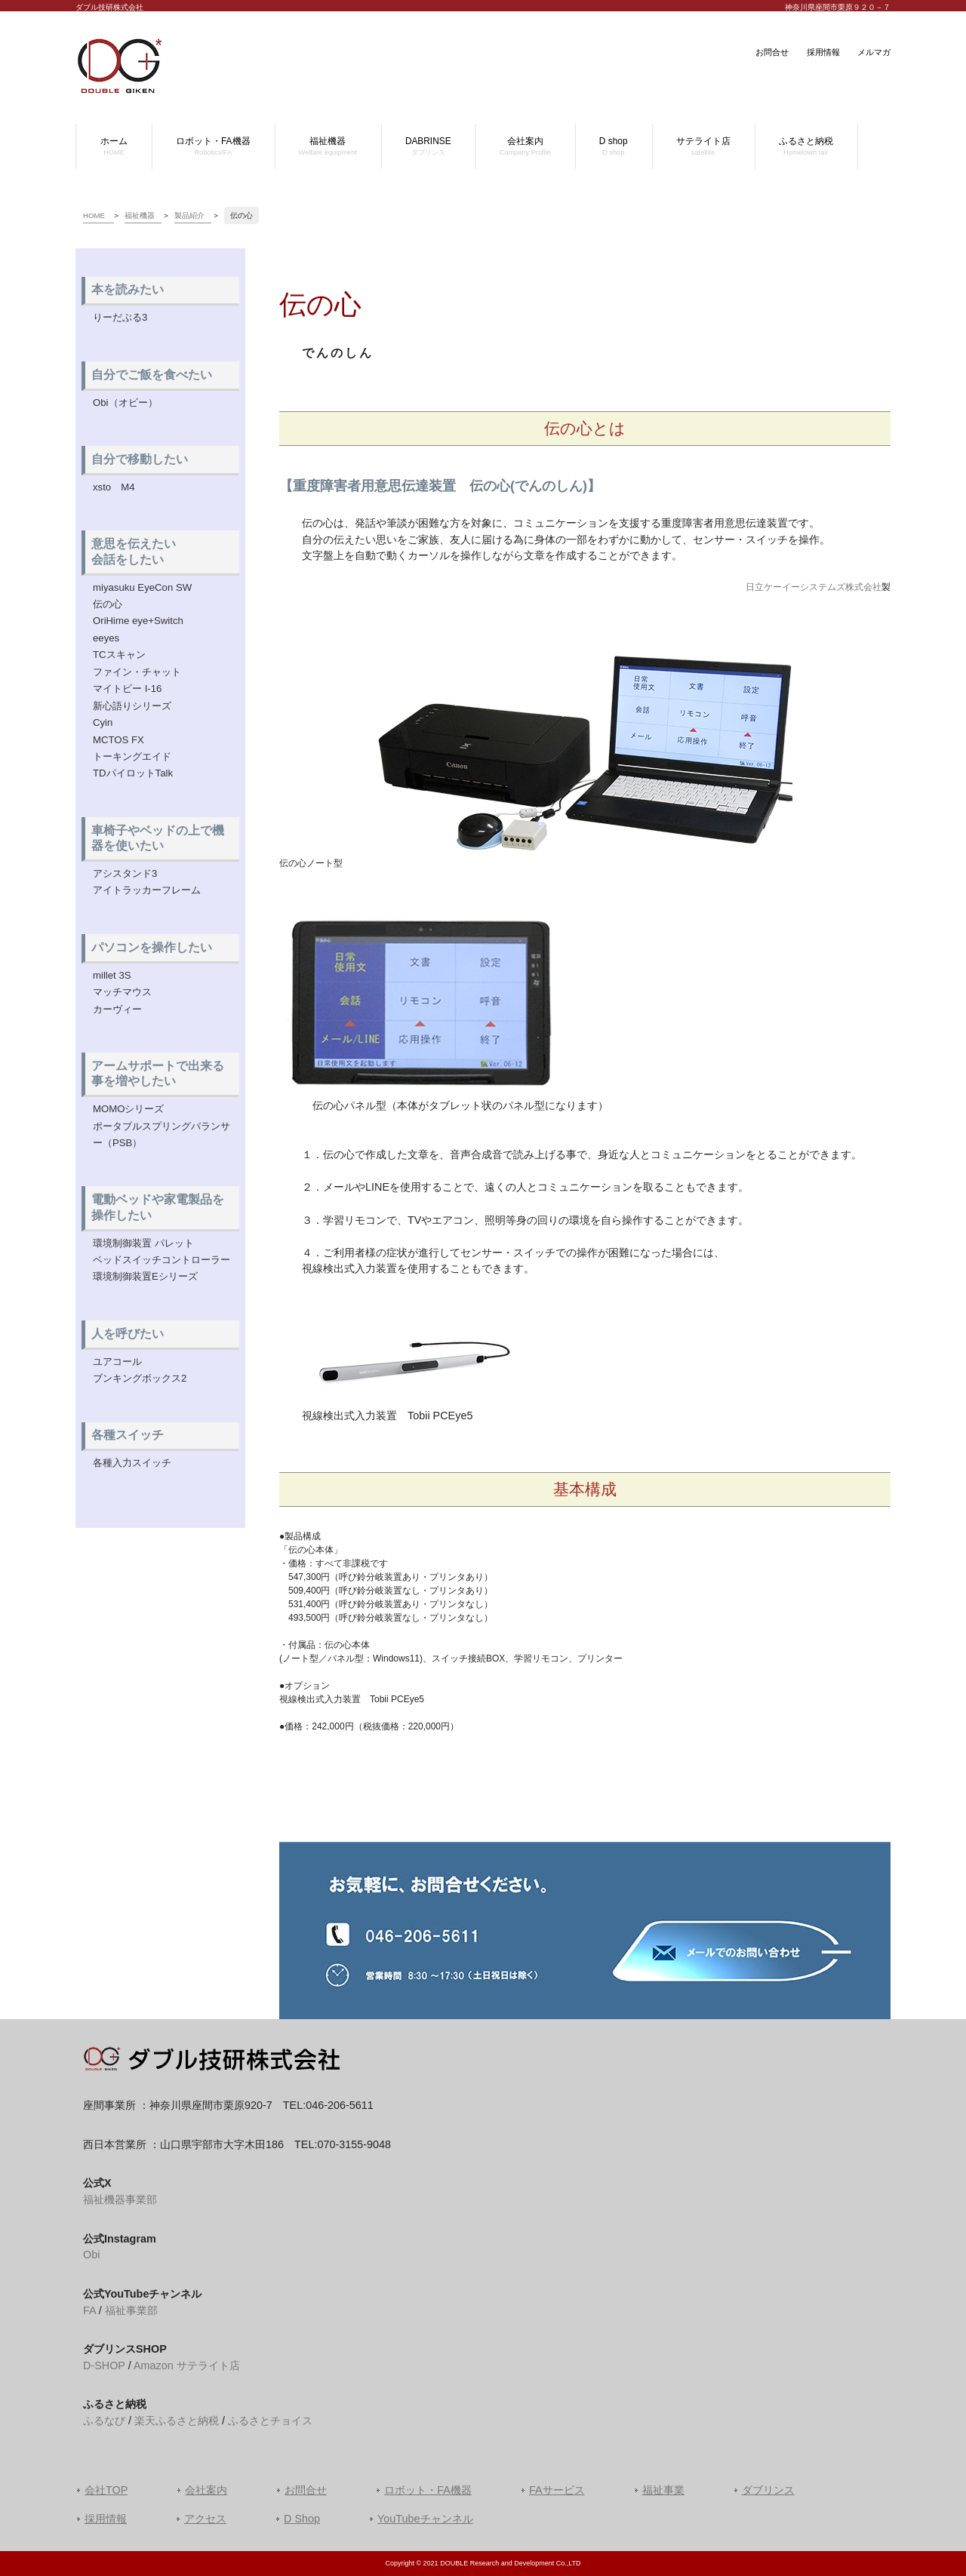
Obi (91, 2255)
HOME (94, 215)
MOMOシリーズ (129, 1108)
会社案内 (206, 2490)
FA (89, 2310)
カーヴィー (117, 1009)
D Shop (302, 2519)
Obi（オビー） (125, 402)
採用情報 (823, 52)
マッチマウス (122, 992)
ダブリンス (768, 2490)
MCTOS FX (118, 739)
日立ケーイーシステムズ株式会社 (813, 587)
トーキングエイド (132, 756)
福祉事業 (663, 2490)
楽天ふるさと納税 (176, 2421)
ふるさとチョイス (270, 2421)
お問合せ (772, 52)
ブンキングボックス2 (139, 1378)
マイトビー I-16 (127, 688)
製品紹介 (189, 215)
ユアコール (117, 1361)
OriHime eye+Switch (138, 620)
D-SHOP (104, 2365)
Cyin (102, 722)
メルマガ (874, 52)
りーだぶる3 (120, 317)
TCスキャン (119, 654)
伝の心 (107, 604)
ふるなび (104, 2421)
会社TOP (106, 2490)
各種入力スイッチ (132, 1462)
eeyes (106, 638)
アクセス (205, 2519)
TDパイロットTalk (133, 773)
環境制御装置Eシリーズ (145, 1276)
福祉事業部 (131, 2310)
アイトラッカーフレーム (147, 890)
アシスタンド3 (125, 873)
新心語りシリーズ (132, 706)
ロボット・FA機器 (428, 2490)
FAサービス (557, 2490)
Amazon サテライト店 (187, 2365)
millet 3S (112, 975)
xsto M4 (114, 487)
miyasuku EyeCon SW (142, 587)
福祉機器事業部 (120, 2199)
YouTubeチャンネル (425, 2519)
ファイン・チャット (137, 672)
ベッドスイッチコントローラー (161, 1259)
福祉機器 (140, 215)
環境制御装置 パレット (143, 1243)
